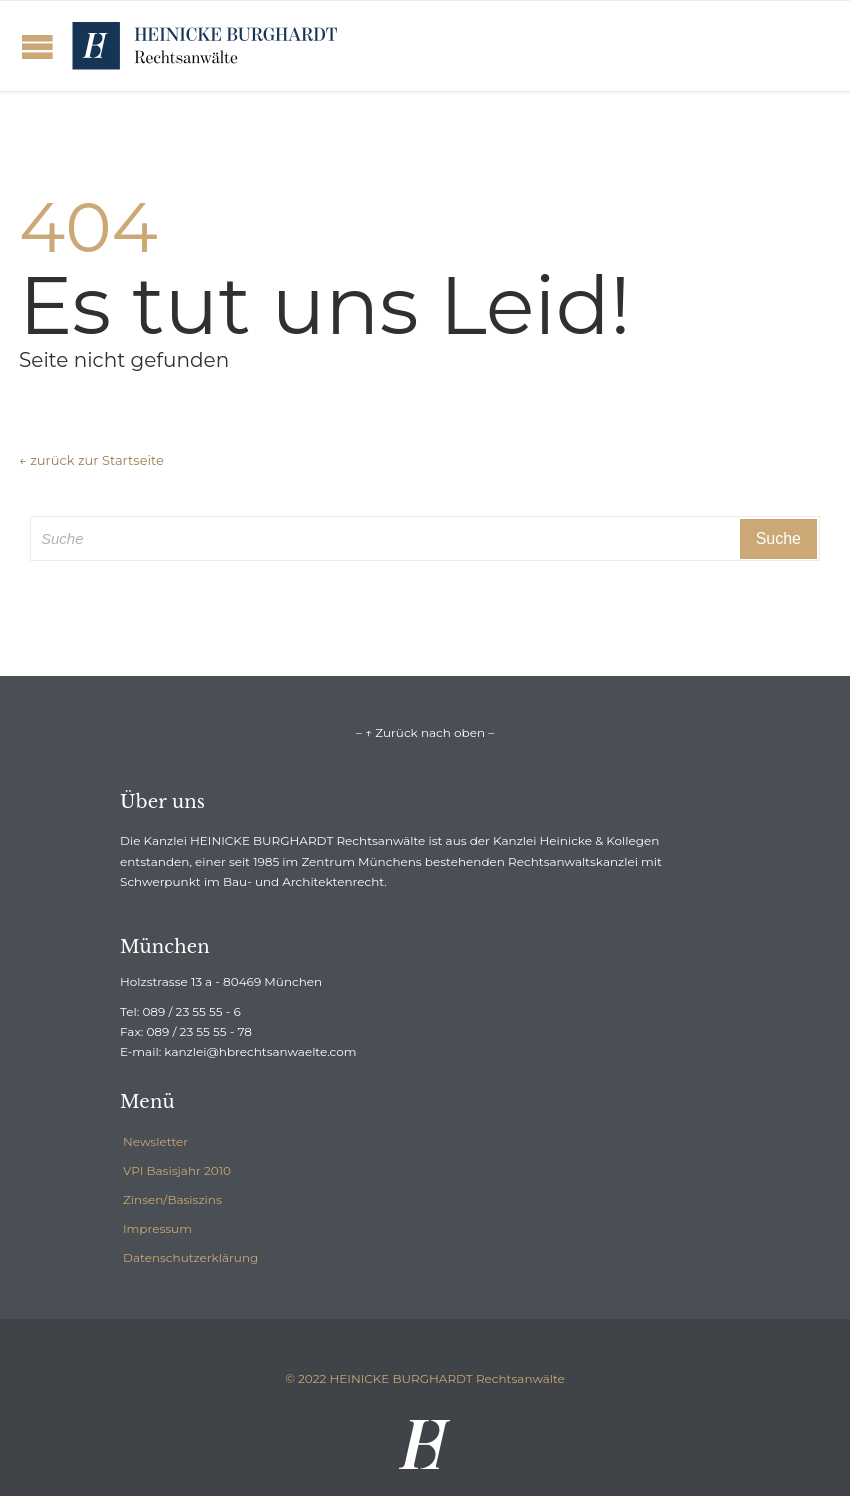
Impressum (157, 1228)
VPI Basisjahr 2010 (177, 1170)
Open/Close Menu (37, 46)
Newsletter (155, 1141)
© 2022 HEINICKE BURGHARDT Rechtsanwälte (425, 1378)
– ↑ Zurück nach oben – (425, 732)
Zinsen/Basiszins (172, 1199)
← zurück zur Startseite (91, 460)
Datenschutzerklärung (190, 1257)
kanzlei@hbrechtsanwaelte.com (260, 1051)
